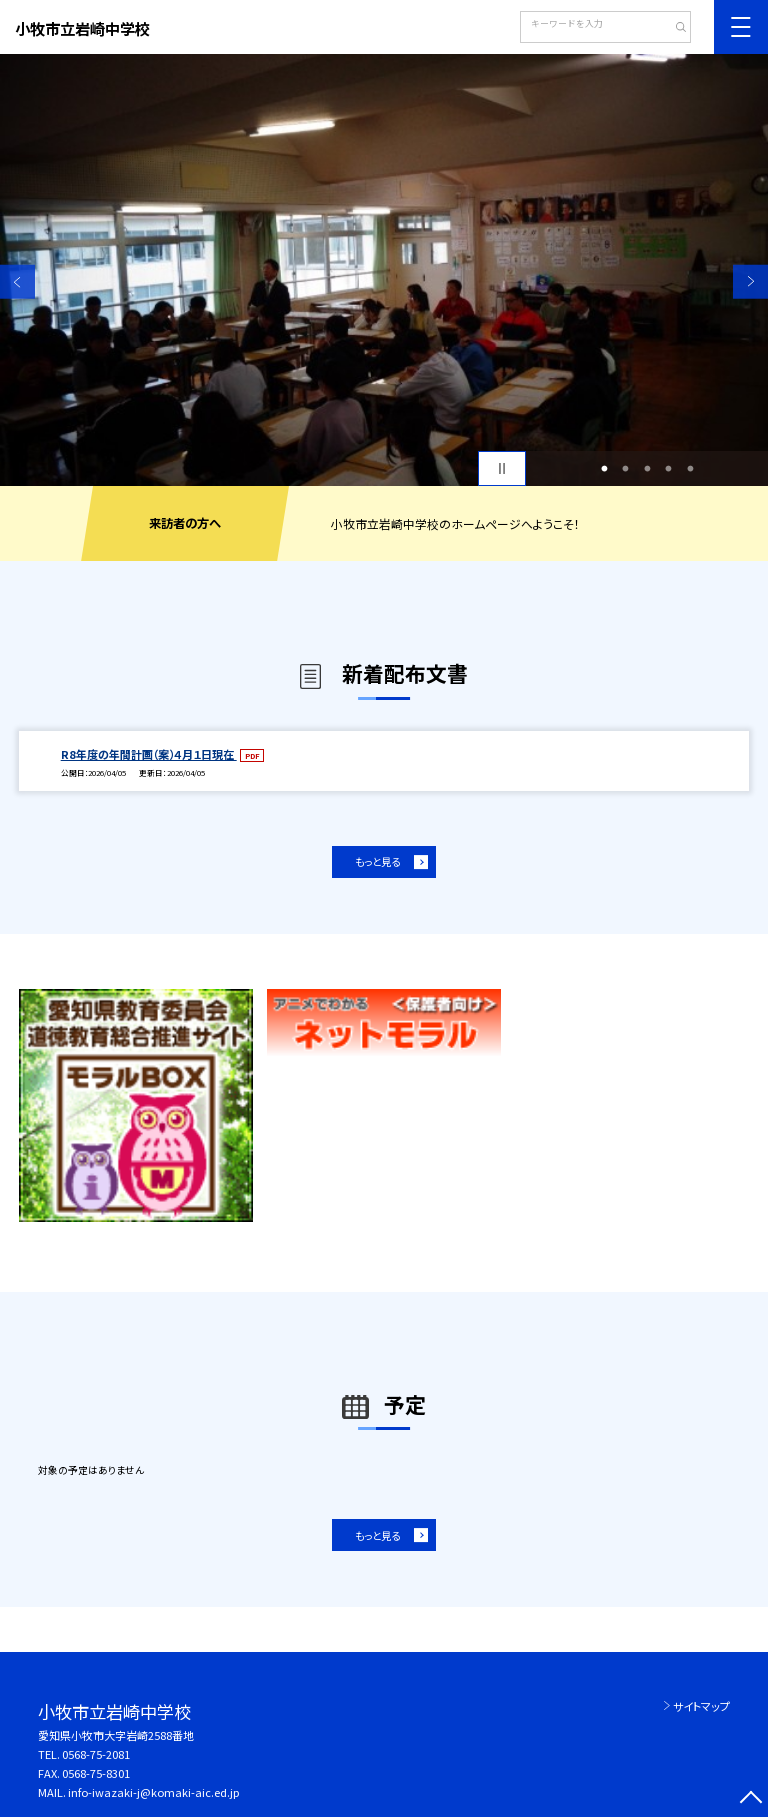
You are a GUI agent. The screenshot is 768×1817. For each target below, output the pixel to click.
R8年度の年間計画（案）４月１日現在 (149, 754)
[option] (384, 270)
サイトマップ (701, 1706)
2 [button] (626, 469)
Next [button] (750, 281)
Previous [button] (17, 281)
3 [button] (647, 469)
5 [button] (690, 469)
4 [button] (669, 469)
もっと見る (377, 861)
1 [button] (604, 469)
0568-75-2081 (96, 1754)
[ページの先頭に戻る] (750, 1799)
